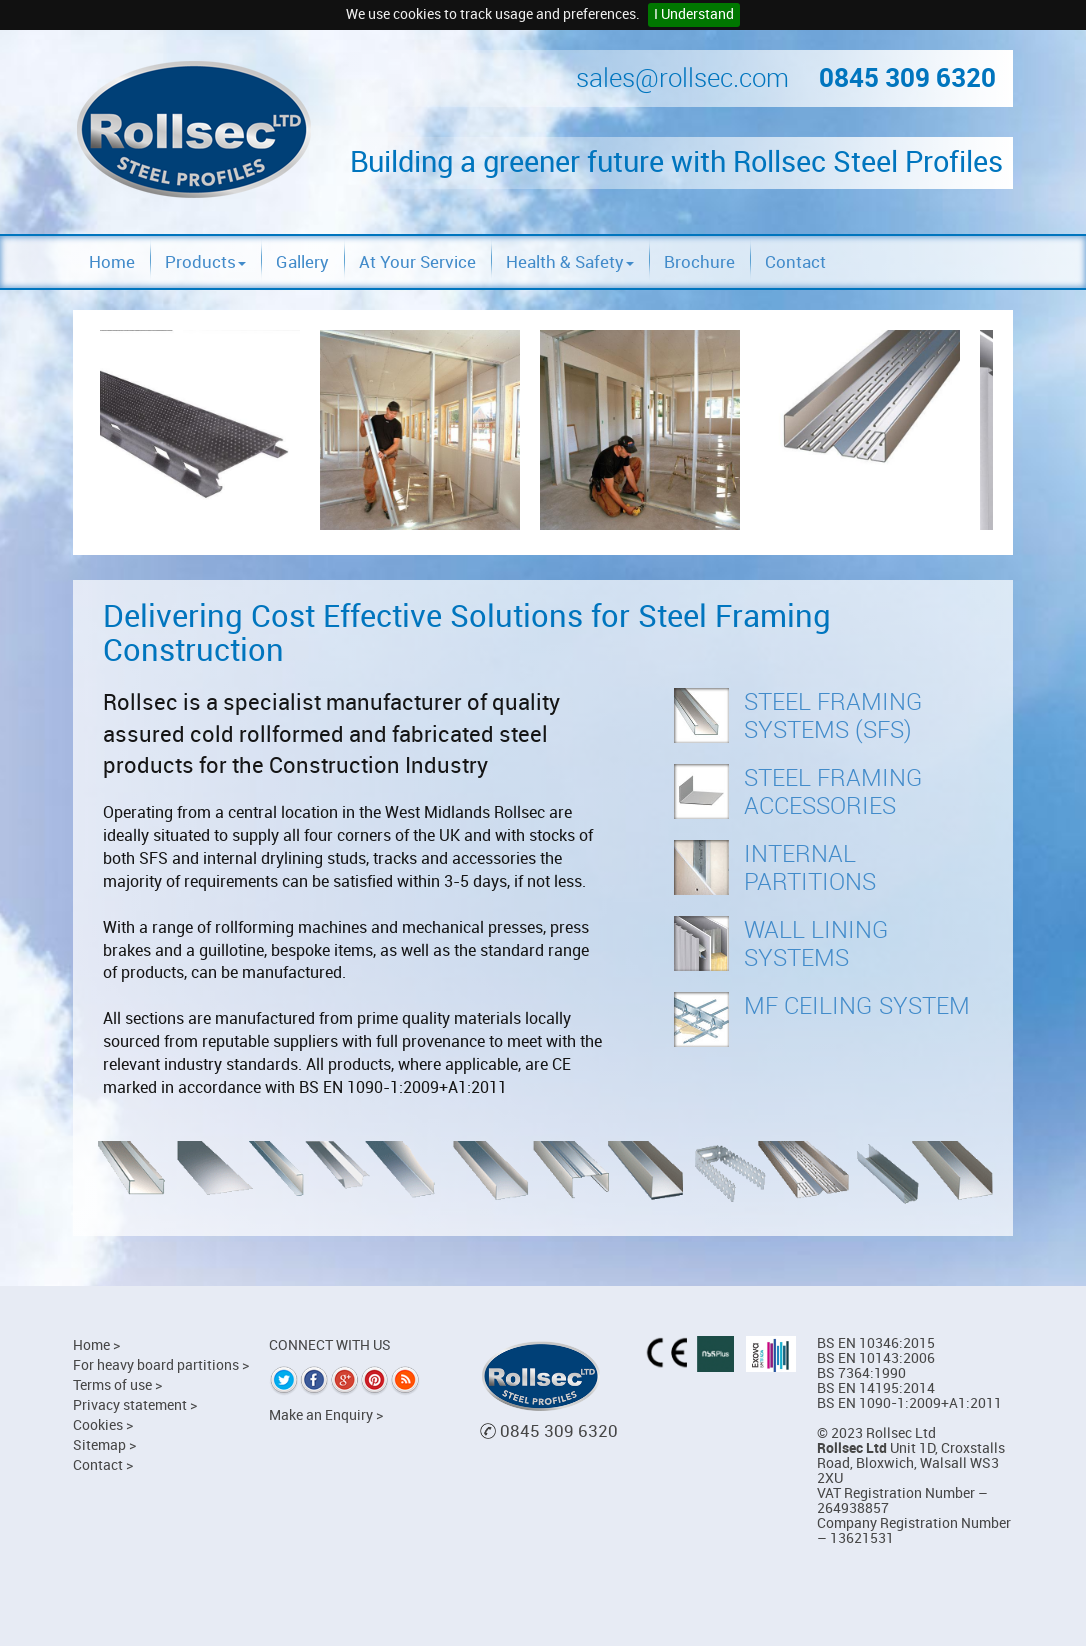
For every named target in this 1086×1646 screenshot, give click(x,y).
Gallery (302, 262)
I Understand (694, 14)
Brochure (699, 262)
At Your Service (417, 262)
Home (112, 262)
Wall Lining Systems (816, 944)
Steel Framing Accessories (833, 792)
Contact (795, 262)
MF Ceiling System (857, 1006)
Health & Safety (570, 262)
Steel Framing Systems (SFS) (833, 716)
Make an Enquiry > (326, 1415)
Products (205, 262)
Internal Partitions (810, 868)
